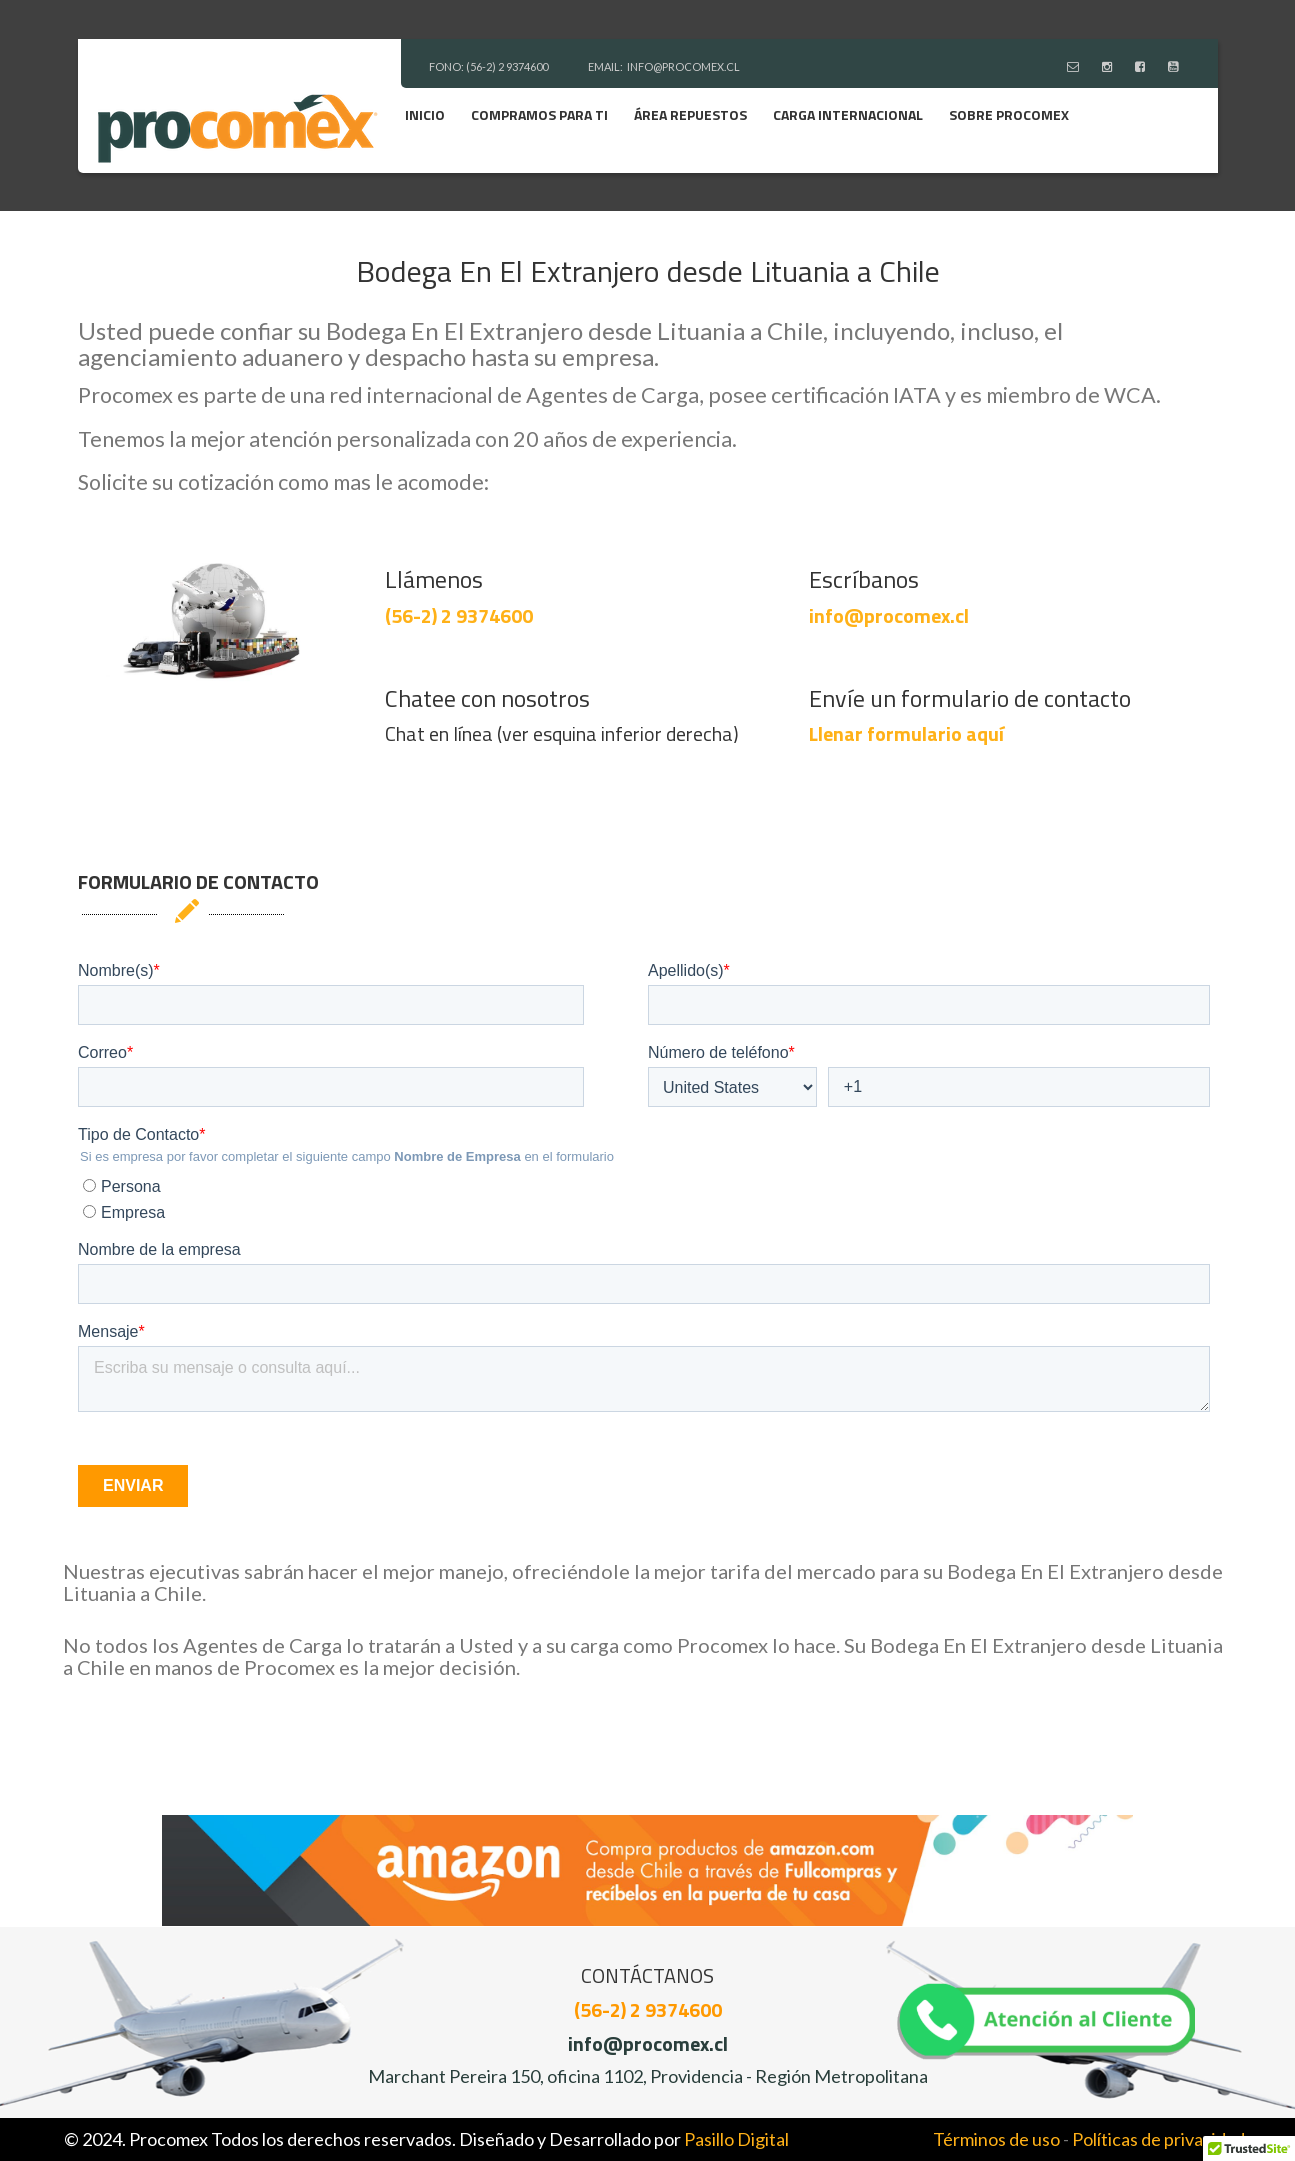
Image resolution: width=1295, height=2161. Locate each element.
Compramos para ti (539, 114)
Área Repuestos (690, 114)
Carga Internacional (848, 114)
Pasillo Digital (736, 2139)
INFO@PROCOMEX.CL (683, 66)
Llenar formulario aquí (906, 733)
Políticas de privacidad (1158, 2139)
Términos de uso (996, 2139)
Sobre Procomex (1009, 114)
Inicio (425, 114)
